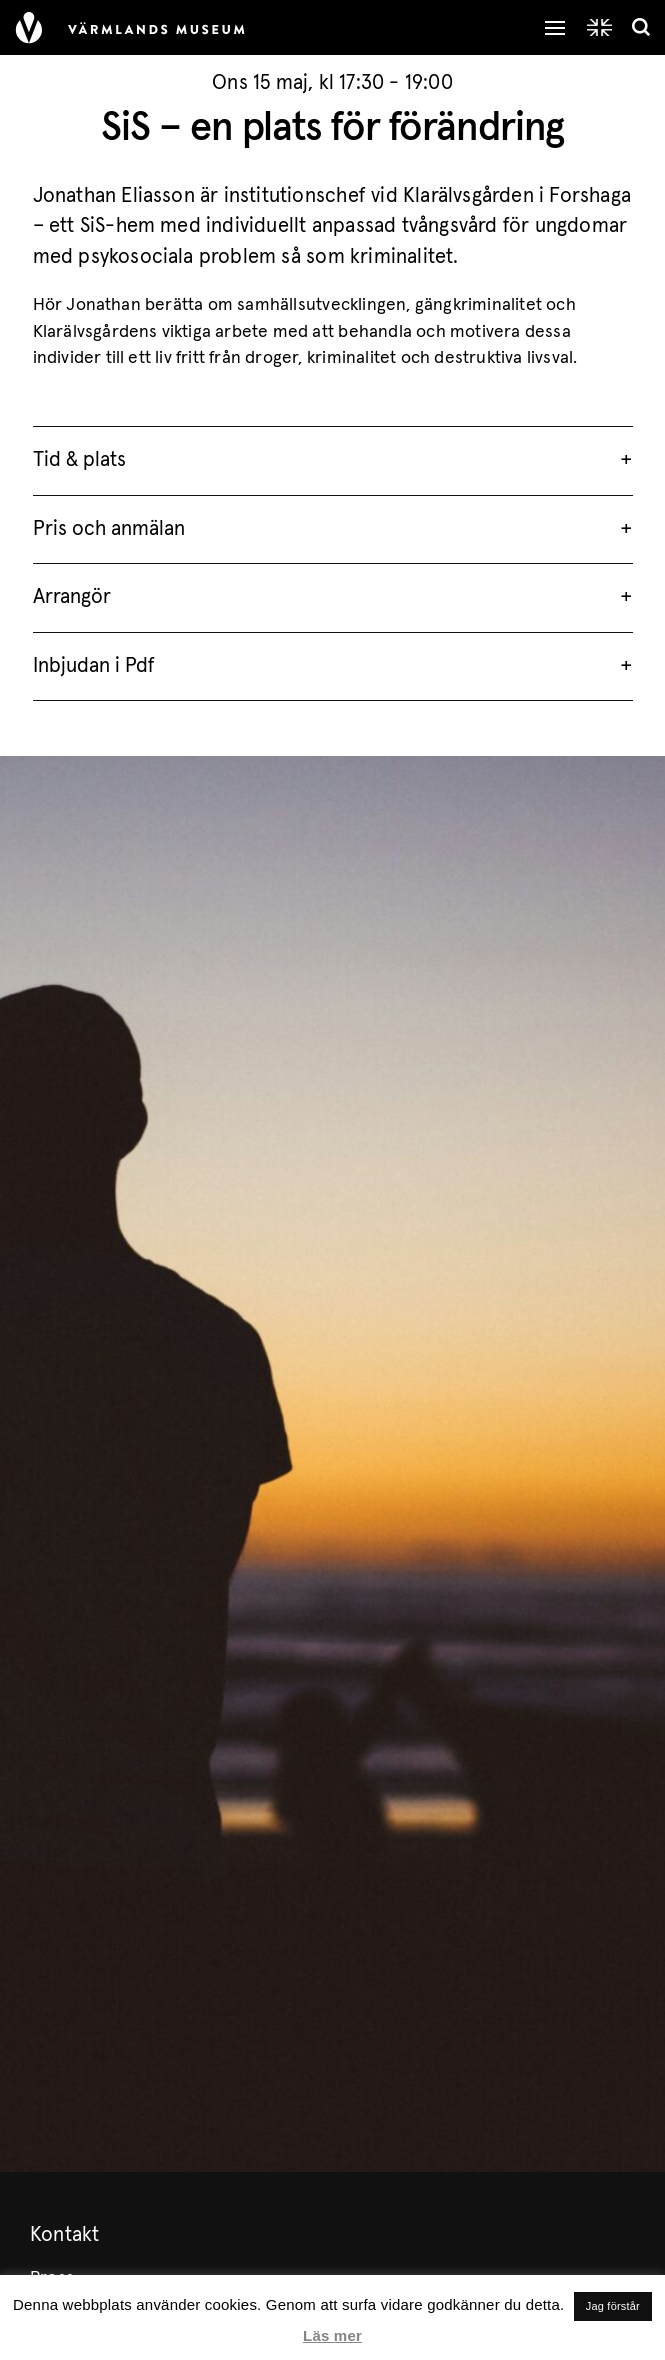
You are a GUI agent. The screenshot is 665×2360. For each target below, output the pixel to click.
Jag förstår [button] (613, 2306)
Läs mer (332, 2335)
